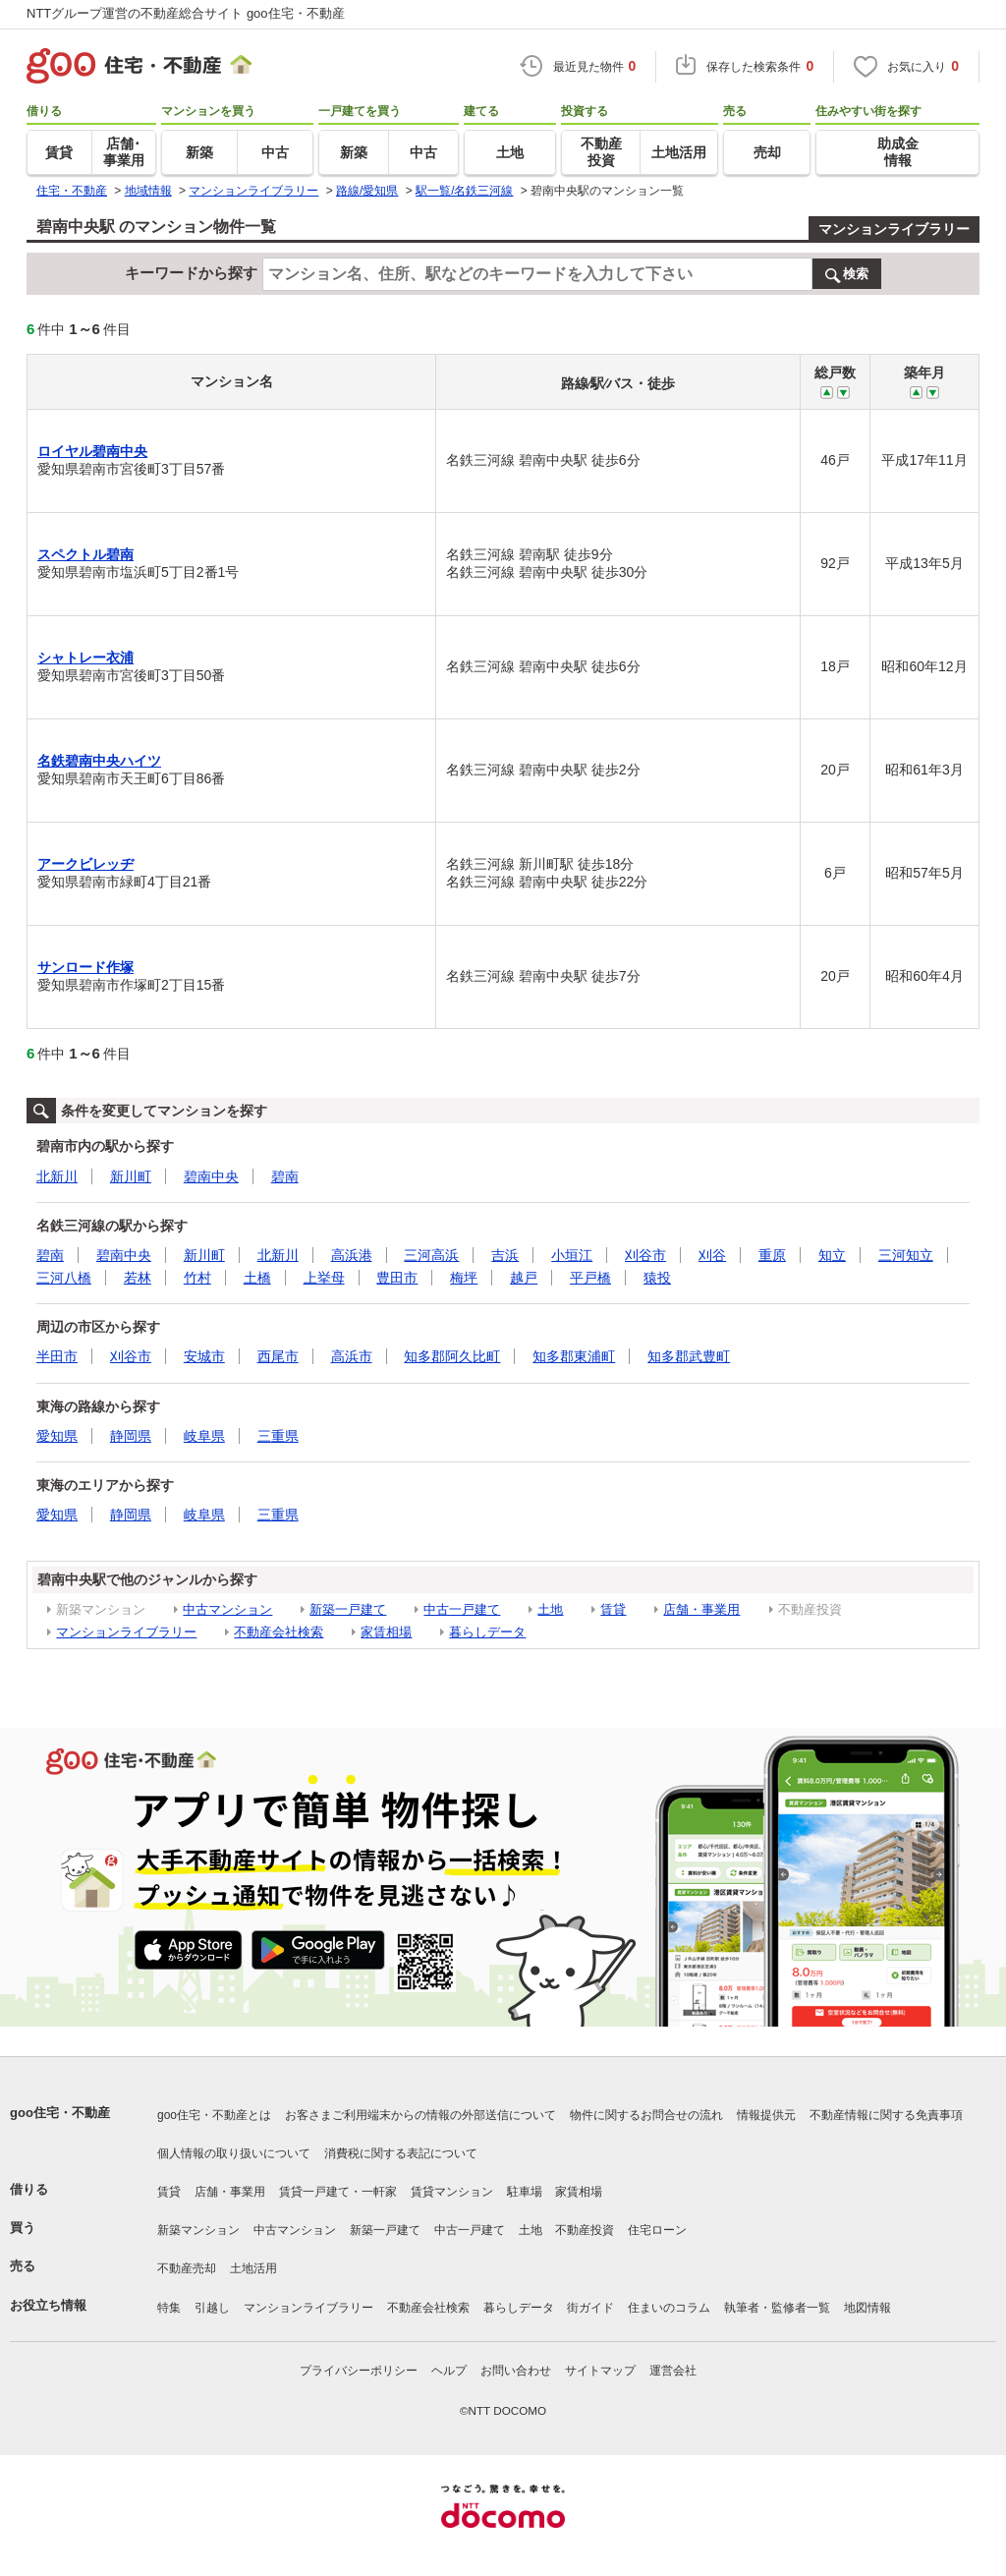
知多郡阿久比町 (452, 1356)
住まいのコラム (669, 2308)
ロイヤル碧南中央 (92, 451)
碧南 (285, 1176)
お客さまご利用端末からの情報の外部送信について (420, 2115)
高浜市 (351, 1356)
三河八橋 (63, 1278)
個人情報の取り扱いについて (233, 2153)
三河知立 (905, 1255)
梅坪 (463, 1278)
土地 (550, 1609)
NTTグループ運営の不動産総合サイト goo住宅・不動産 (186, 13)
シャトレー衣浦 (85, 657)
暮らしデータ (487, 1632)
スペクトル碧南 (85, 554)
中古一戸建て (461, 1609)
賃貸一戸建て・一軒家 (338, 2192)
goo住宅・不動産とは (214, 2115)
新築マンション (198, 2230)
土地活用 (253, 2268)
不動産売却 (186, 2268)
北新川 (57, 1176)
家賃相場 (386, 1632)
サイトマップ (600, 2370)
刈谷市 (645, 1255)
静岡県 (130, 1436)
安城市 (204, 1356)
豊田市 (397, 1278)
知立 (832, 1255)
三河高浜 (431, 1255)
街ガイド (590, 2308)
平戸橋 (590, 1278)
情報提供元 (766, 2115)
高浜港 (351, 1255)
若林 (137, 1278)
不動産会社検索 (278, 1632)
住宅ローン (657, 2230)
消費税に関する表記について (400, 2153)
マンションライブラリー (894, 229)
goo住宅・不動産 (60, 2112)
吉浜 (505, 1255)
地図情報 (867, 2308)
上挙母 (324, 1278)
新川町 (130, 1176)
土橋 (257, 1278)
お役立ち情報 (48, 2305)
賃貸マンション (452, 2192)
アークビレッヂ (85, 864)
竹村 (197, 1278)
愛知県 (57, 1436)
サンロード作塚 (85, 967)
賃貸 (613, 1609)
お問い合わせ (515, 2370)
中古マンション (227, 1609)
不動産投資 (584, 2230)
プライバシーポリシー (359, 2370)
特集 (169, 2308)
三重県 (278, 1436)
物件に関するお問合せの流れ (646, 2115)
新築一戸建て (347, 1609)
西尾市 (278, 1356)
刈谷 (712, 1255)
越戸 (523, 1278)
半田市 (57, 1356)
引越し (212, 2308)
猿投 (657, 1278)
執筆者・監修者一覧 (777, 2308)
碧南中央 (211, 1176)
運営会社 (673, 2370)
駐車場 (524, 2192)
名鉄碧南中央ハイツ (99, 761)
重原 (772, 1255)
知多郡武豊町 (688, 1356)
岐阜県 (204, 1436)
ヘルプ (449, 2370)
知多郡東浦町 (573, 1356)
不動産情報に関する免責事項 (886, 2115)
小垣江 (571, 1255)
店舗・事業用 (701, 1609)
